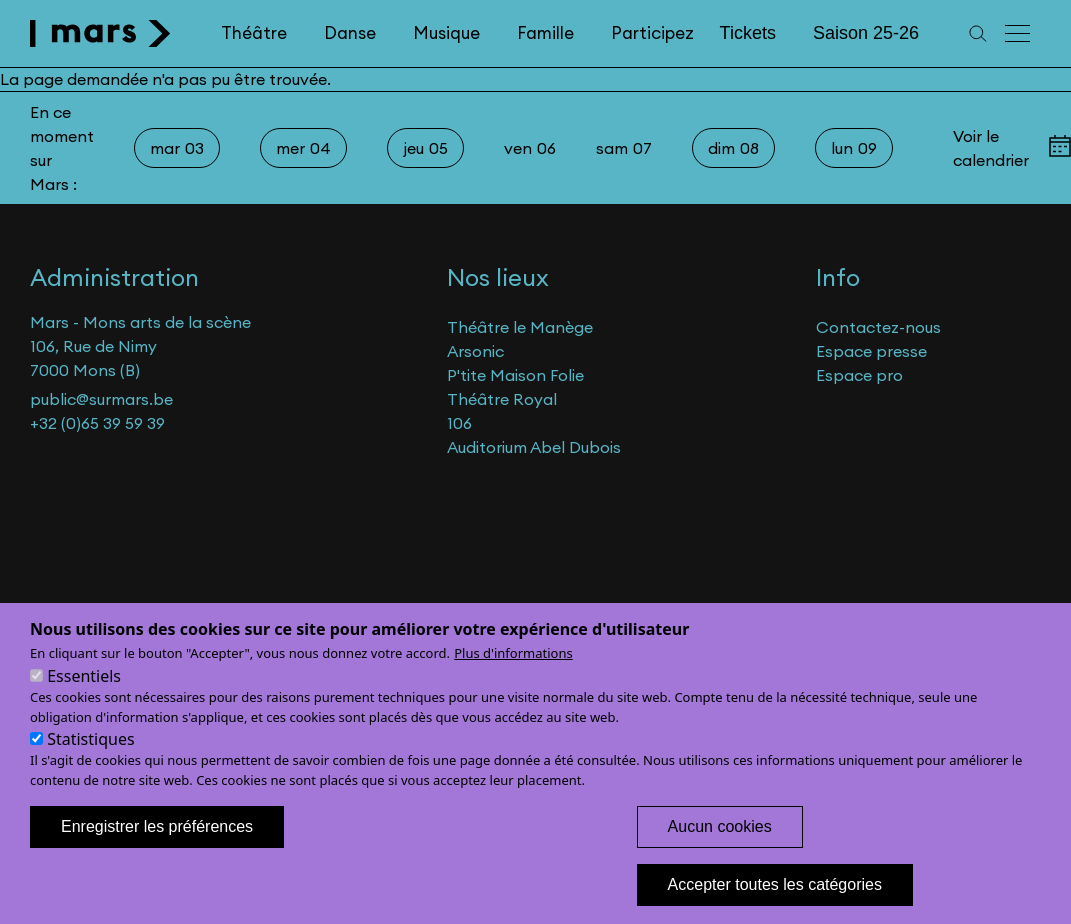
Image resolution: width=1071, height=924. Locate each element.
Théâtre (254, 33)
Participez (652, 33)
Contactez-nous (878, 327)
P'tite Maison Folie (515, 375)
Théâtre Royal (502, 399)
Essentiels (84, 699)
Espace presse (871, 351)
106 (459, 423)
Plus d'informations (513, 676)
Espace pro (859, 375)
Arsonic (475, 351)
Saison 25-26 (866, 33)
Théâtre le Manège (520, 327)
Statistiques (90, 762)
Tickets (748, 33)
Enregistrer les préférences (157, 849)
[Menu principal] (1019, 33)
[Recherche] (978, 33)
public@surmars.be (101, 399)
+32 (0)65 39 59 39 (97, 423)
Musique (446, 33)
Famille (545, 33)
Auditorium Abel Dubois (534, 447)
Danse (350, 33)
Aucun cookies (720, 849)
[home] (100, 33)
